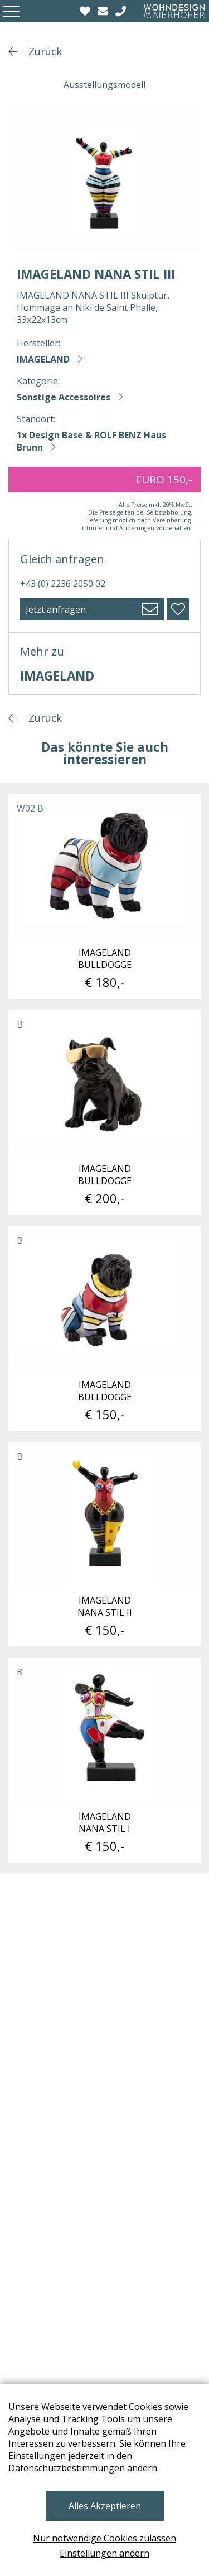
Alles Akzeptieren (105, 2506)
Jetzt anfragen (56, 609)
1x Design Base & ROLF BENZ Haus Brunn (91, 441)
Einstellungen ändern (104, 2553)
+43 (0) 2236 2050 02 (62, 584)
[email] (104, 11)
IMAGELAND (43, 359)
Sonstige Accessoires (63, 397)
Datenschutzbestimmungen (66, 2468)
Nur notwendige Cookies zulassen (104, 2538)
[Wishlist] (86, 11)
